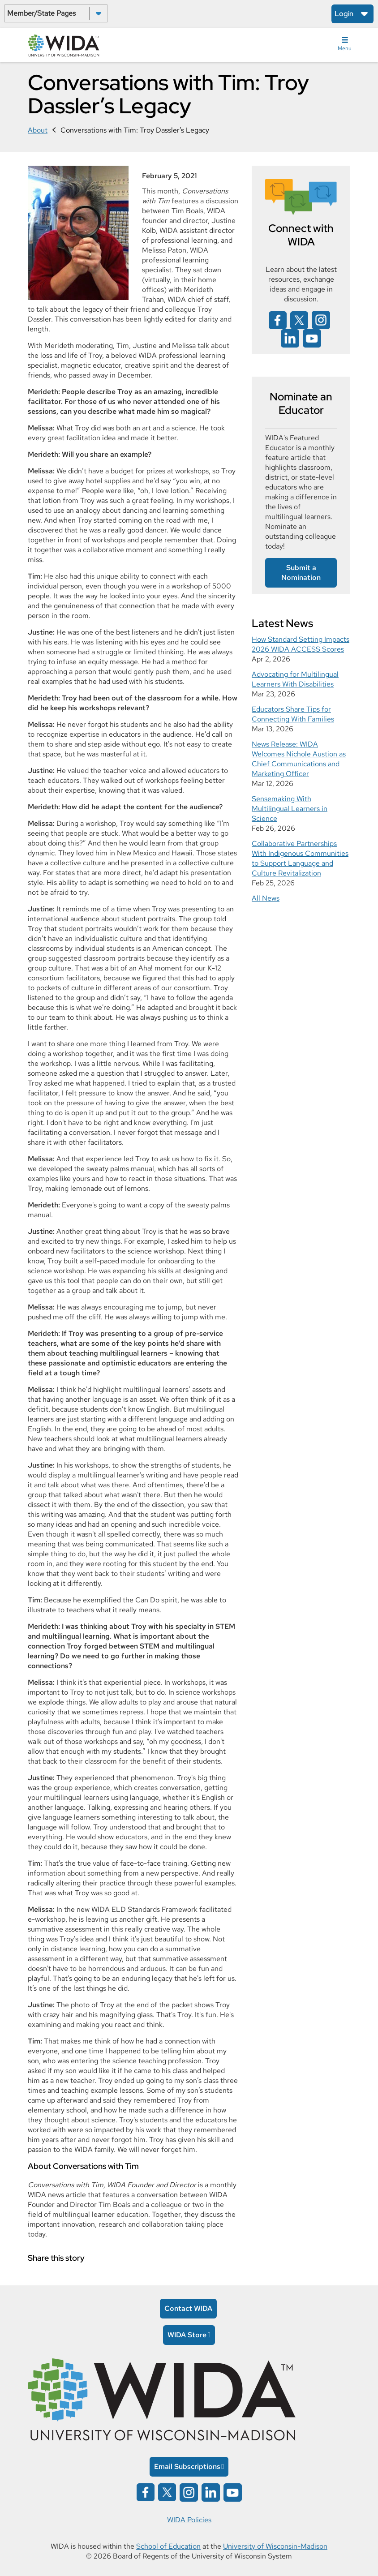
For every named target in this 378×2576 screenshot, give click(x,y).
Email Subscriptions (187, 2466)
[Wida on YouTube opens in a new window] (312, 338)
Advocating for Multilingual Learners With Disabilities (295, 679)
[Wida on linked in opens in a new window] (290, 338)
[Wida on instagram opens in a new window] (321, 319)
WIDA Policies (189, 2519)
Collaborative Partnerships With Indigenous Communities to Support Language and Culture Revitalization (300, 858)
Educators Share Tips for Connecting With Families (293, 714)
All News (265, 898)
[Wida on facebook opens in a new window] (278, 319)
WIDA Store (187, 2335)
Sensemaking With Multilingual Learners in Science (289, 808)
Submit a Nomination (301, 572)
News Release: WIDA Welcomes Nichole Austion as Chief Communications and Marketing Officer (299, 758)
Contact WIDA (188, 2308)
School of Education (168, 2546)
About (37, 130)
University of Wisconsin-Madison (275, 2546)
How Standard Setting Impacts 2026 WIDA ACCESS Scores (300, 644)
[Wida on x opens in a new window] (299, 319)
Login (344, 13)
